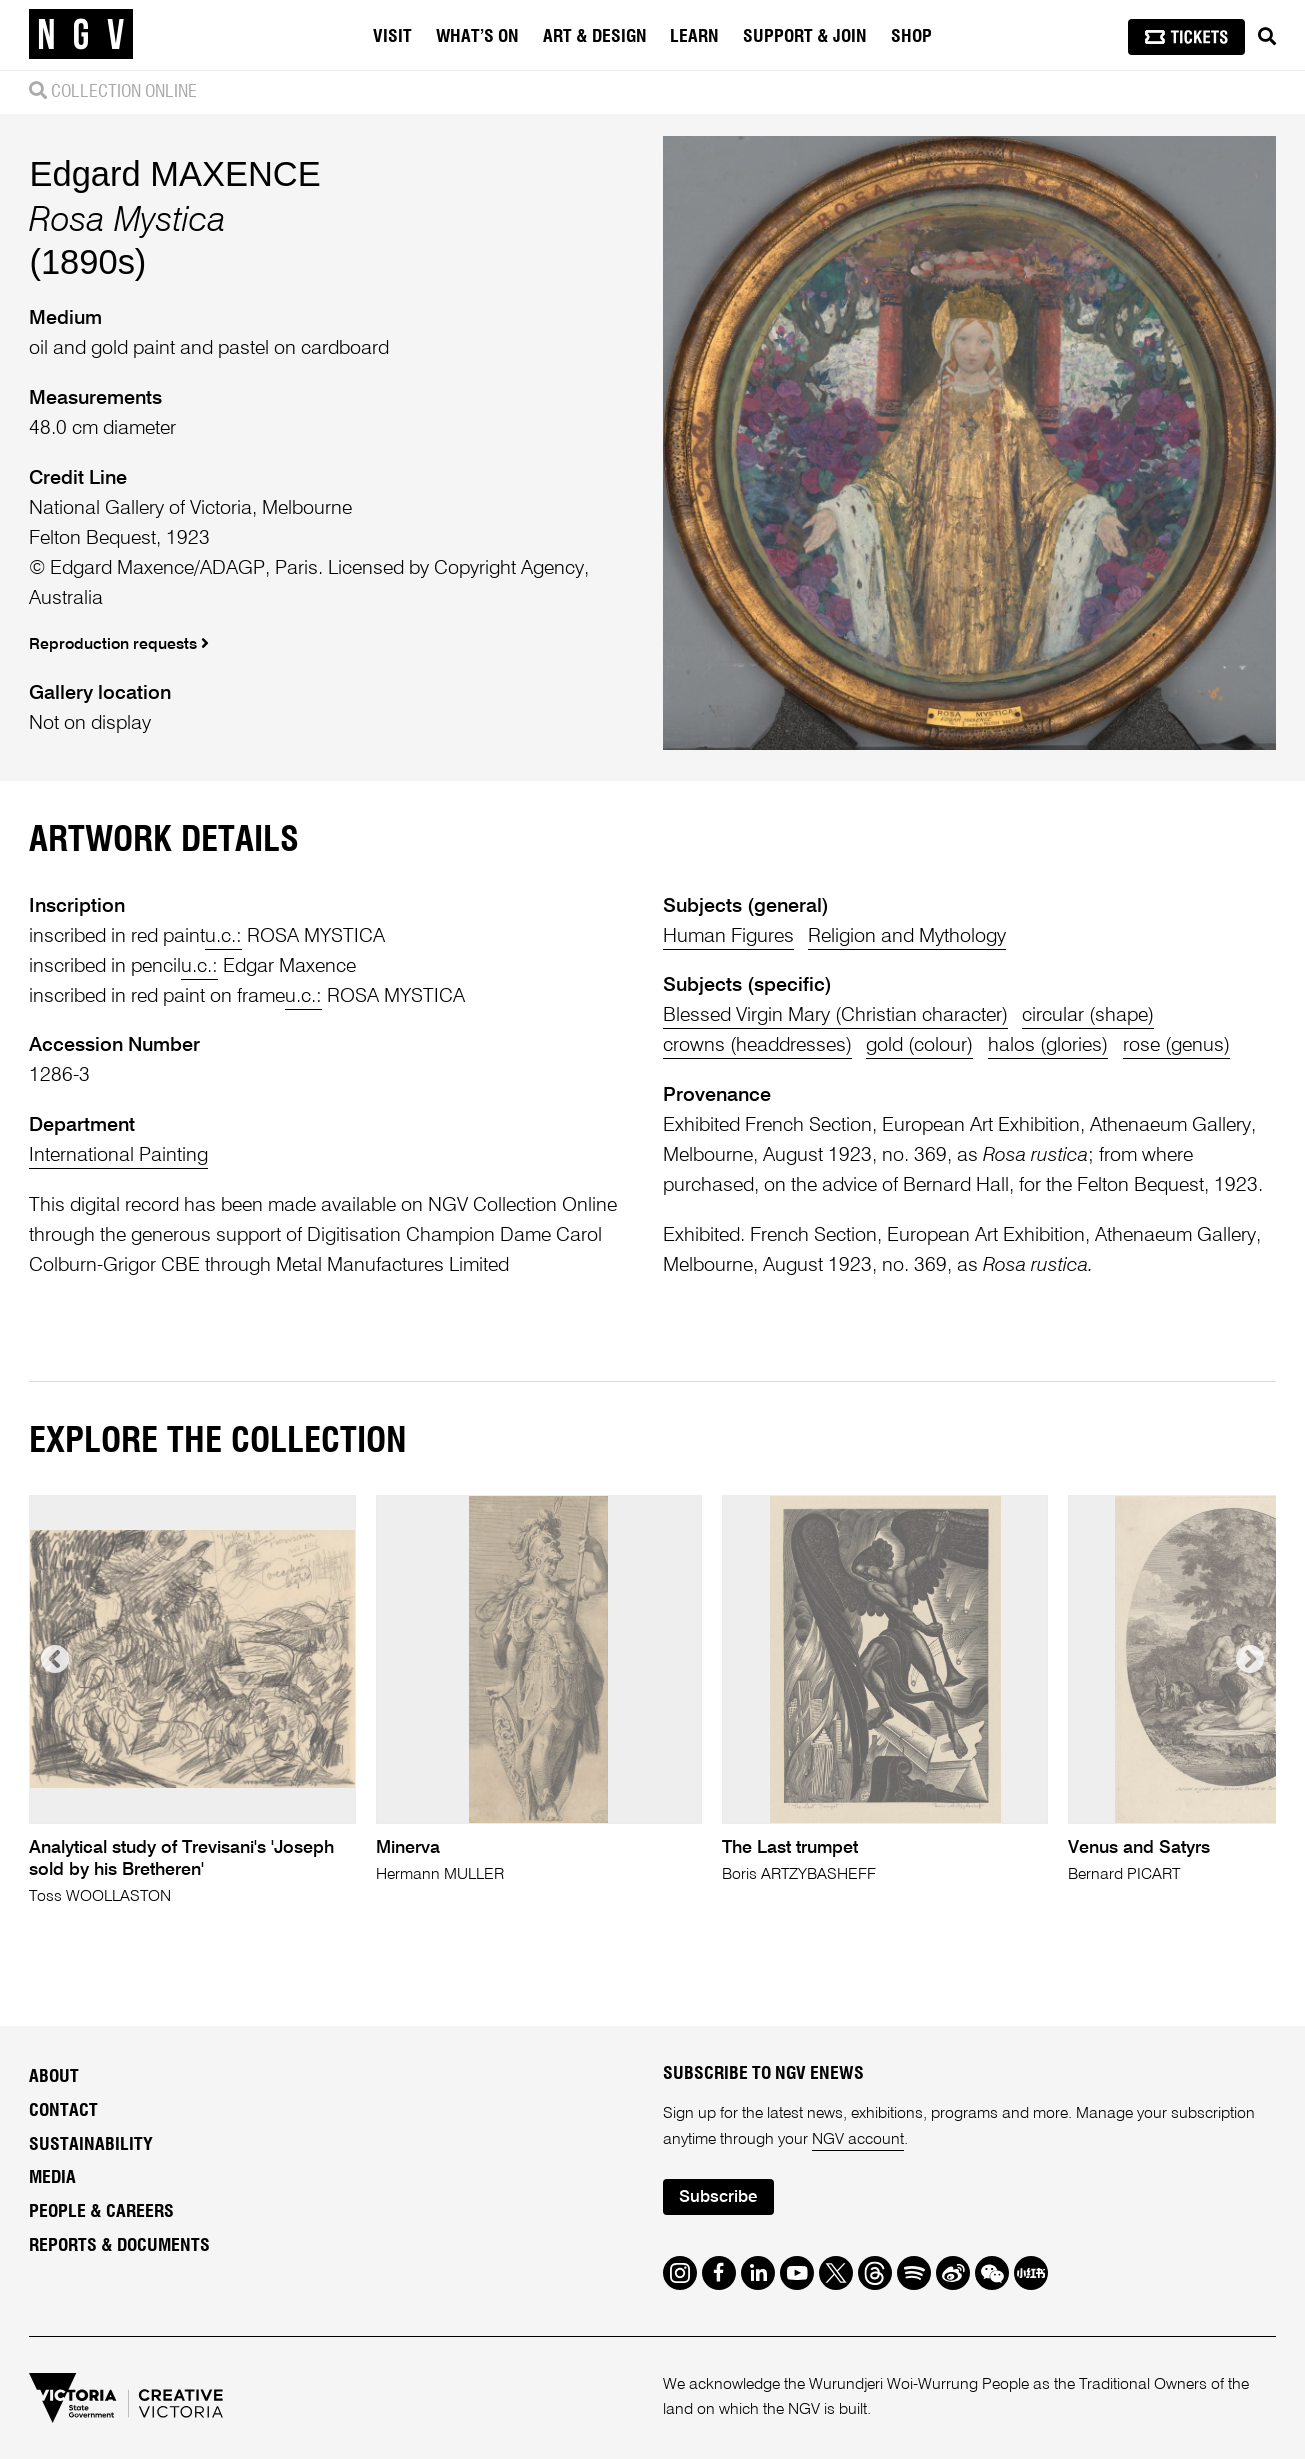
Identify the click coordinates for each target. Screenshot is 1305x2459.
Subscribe (718, 2197)
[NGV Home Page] (81, 35)
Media (52, 2178)
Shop (911, 37)
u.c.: (223, 936)
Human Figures (728, 936)
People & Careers (101, 2212)
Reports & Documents (119, 2246)
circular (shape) (1088, 1015)
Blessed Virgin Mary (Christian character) (835, 1015)
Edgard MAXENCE (174, 174)
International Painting (118, 1155)
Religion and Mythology (907, 936)
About (54, 2077)
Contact (63, 2111)
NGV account (858, 2140)
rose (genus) (1176, 1045)
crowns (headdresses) (757, 1045)
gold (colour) (919, 1045)
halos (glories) (1048, 1045)
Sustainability (91, 2145)
